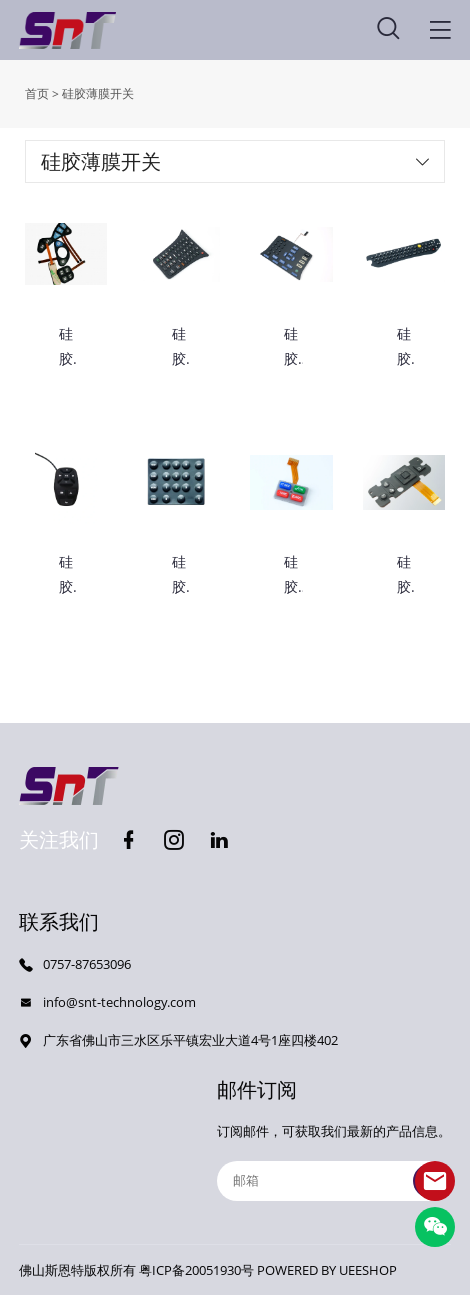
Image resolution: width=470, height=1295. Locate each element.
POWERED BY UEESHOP (327, 1270)
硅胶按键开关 (291, 347)
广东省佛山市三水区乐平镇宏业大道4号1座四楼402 (190, 1040)
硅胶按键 (179, 347)
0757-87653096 (87, 964)
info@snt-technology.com (119, 1002)
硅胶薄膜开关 (98, 93)
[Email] (334, 1181)
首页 (37, 93)
